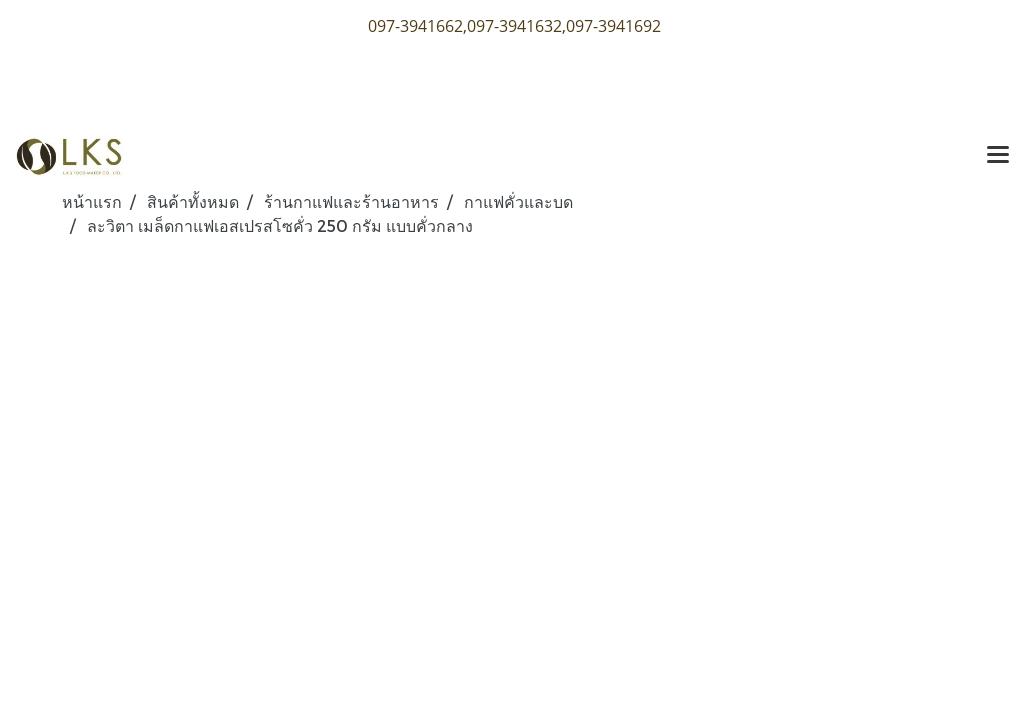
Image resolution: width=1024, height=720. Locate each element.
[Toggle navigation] (998, 156)
